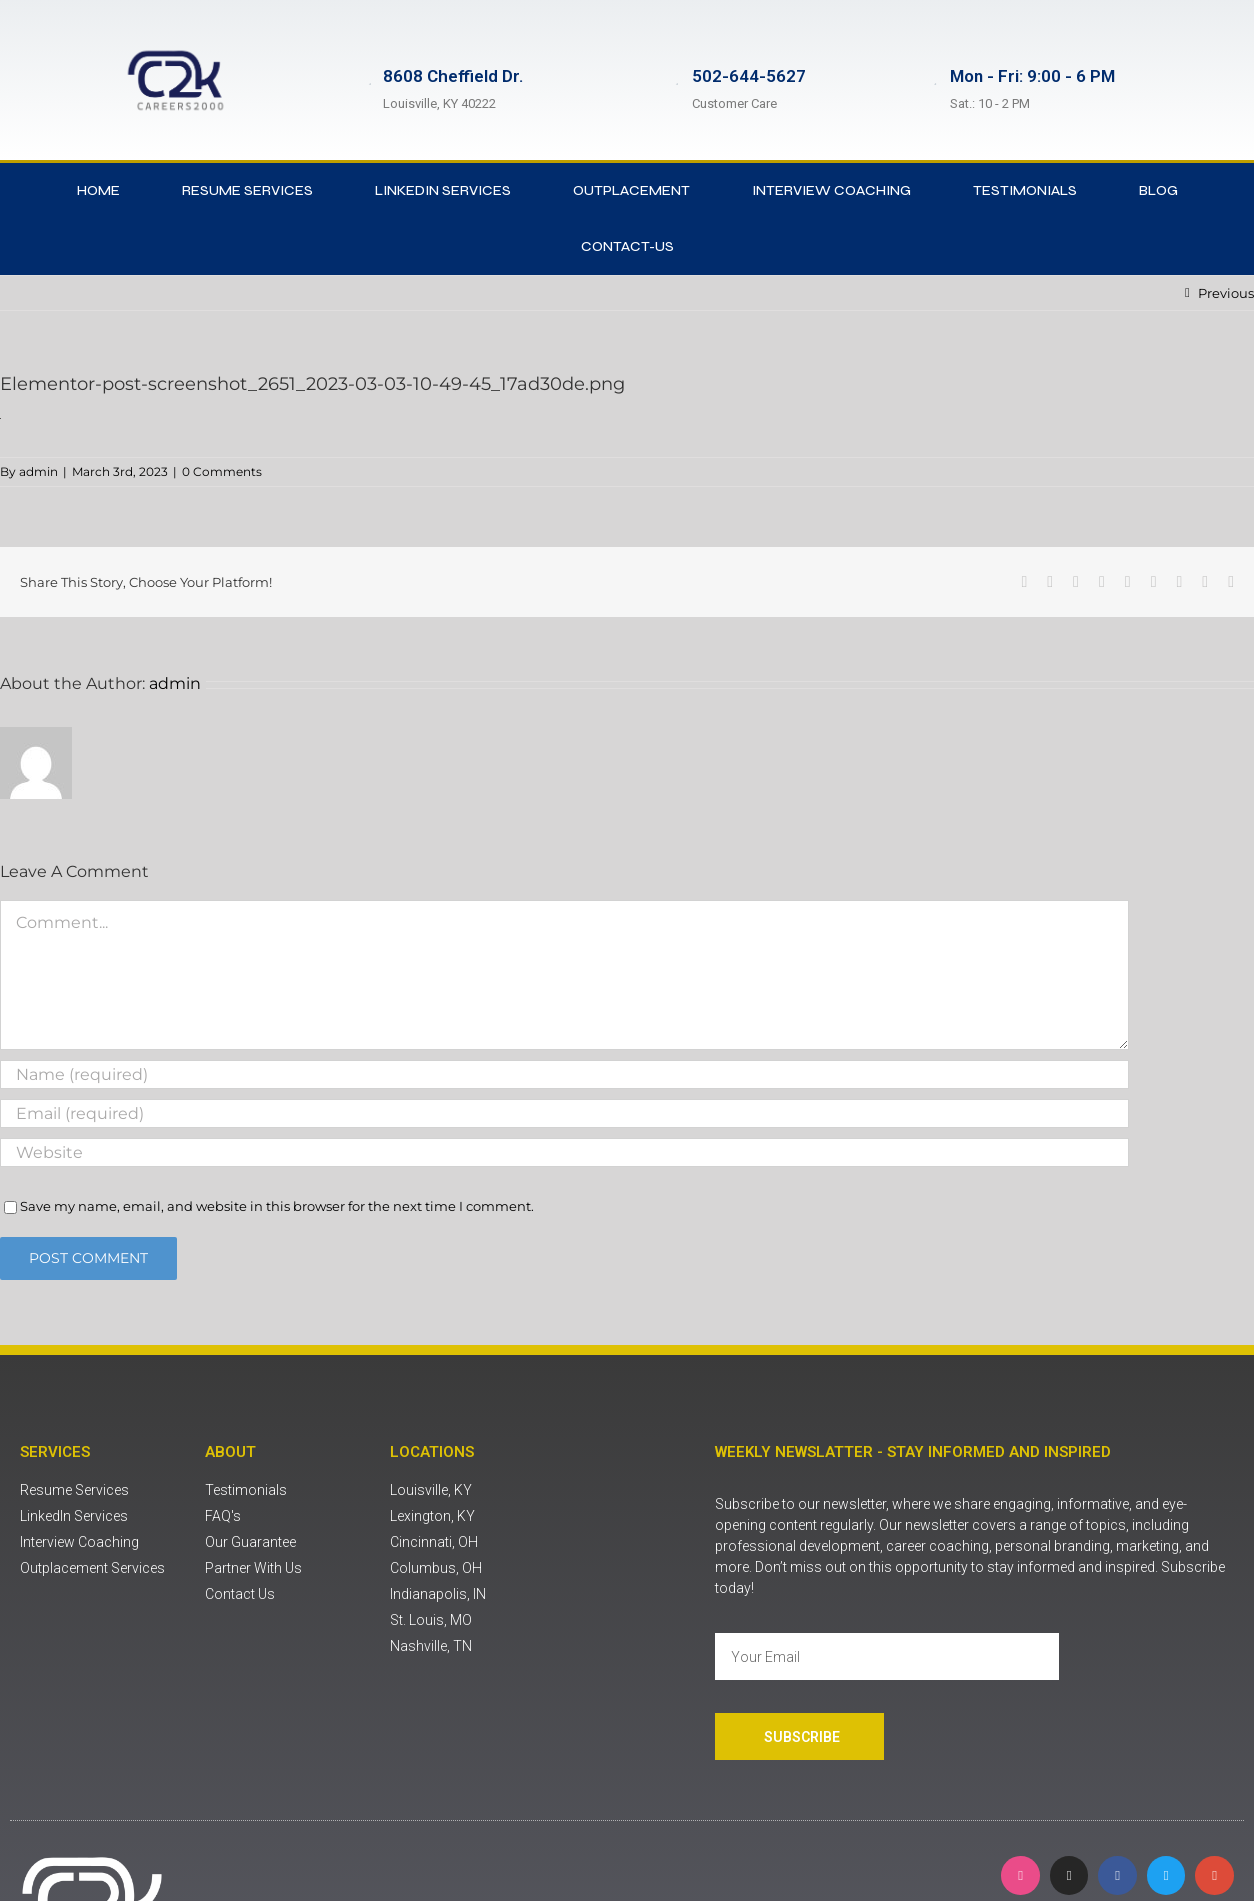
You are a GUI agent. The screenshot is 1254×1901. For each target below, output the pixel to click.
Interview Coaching (831, 190)
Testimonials (1025, 190)
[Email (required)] (564, 1113)
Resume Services (247, 190)
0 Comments (222, 471)
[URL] (564, 1152)
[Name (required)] (564, 1074)
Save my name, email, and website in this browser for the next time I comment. (277, 1206)
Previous (1226, 293)
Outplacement (631, 190)
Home (98, 190)
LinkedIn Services (443, 190)
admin (38, 471)
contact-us (627, 246)
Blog (1158, 190)
